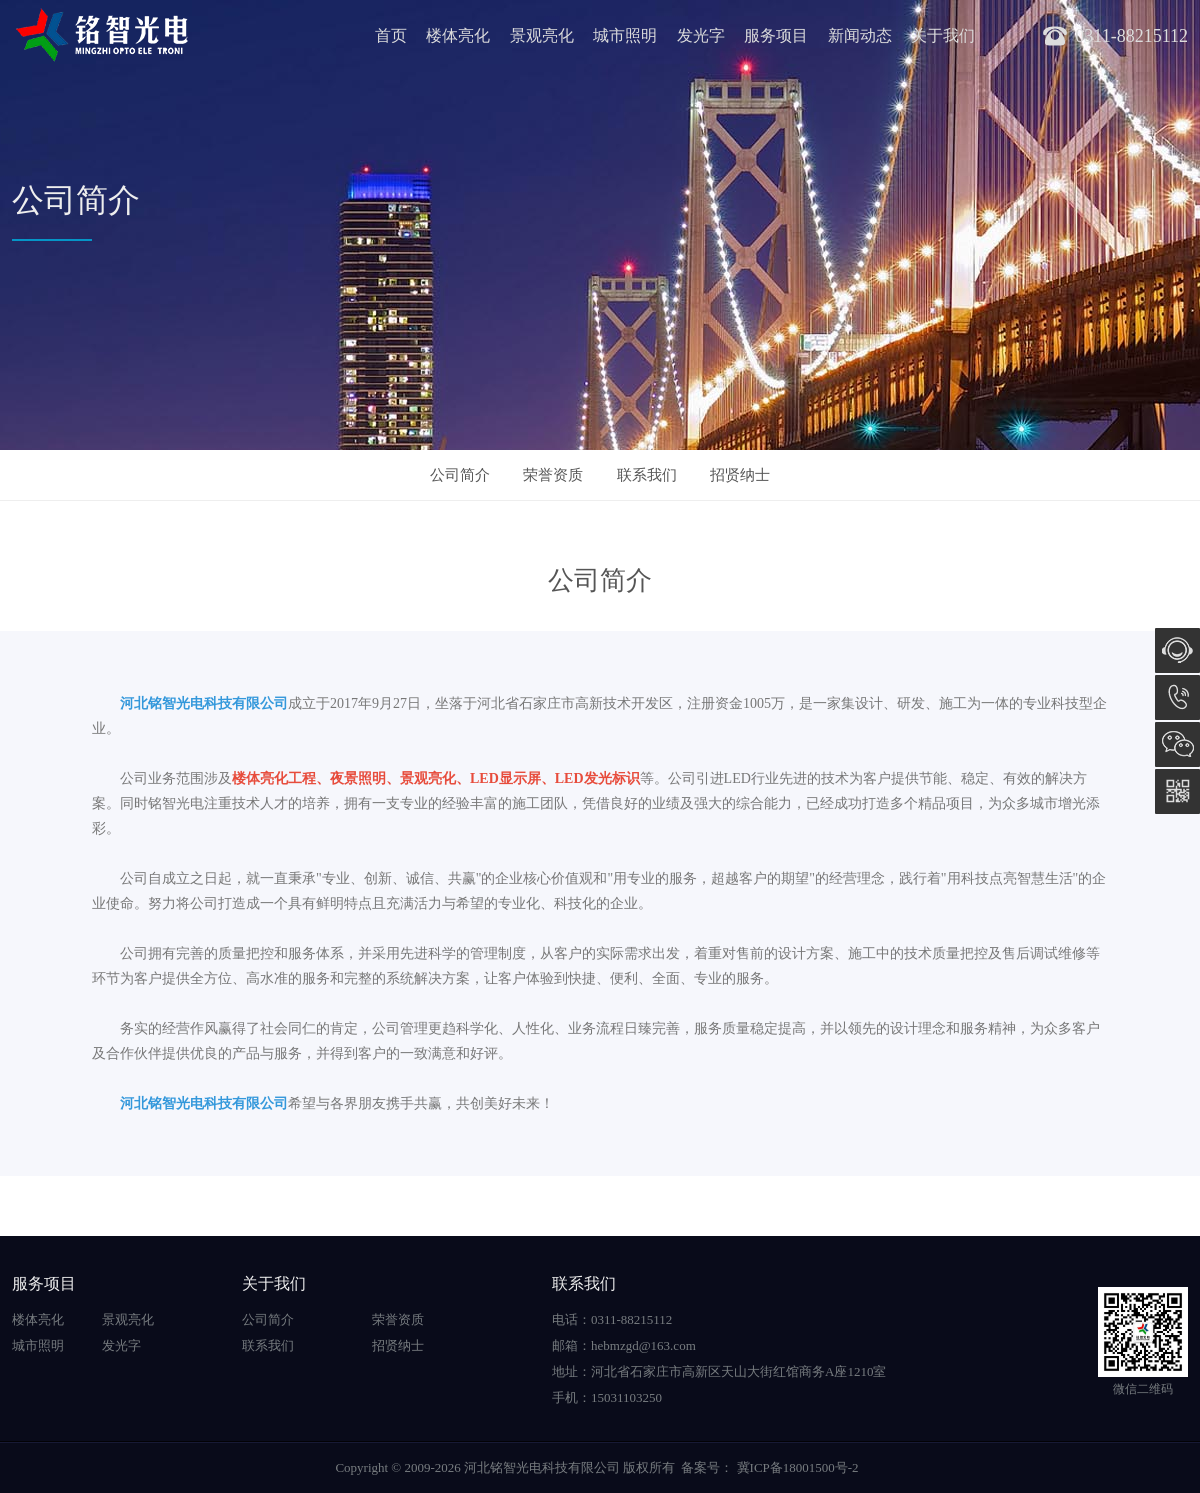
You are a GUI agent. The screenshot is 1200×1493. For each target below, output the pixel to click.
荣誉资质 (553, 475)
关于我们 (943, 35)
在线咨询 (1177, 650)
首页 (391, 35)
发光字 (701, 35)
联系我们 (647, 475)
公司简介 (460, 475)
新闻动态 (860, 35)
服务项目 (776, 35)
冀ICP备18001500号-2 (795, 1467)
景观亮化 (542, 35)
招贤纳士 (740, 475)
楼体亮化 (458, 35)
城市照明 (625, 35)
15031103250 (1177, 697)
